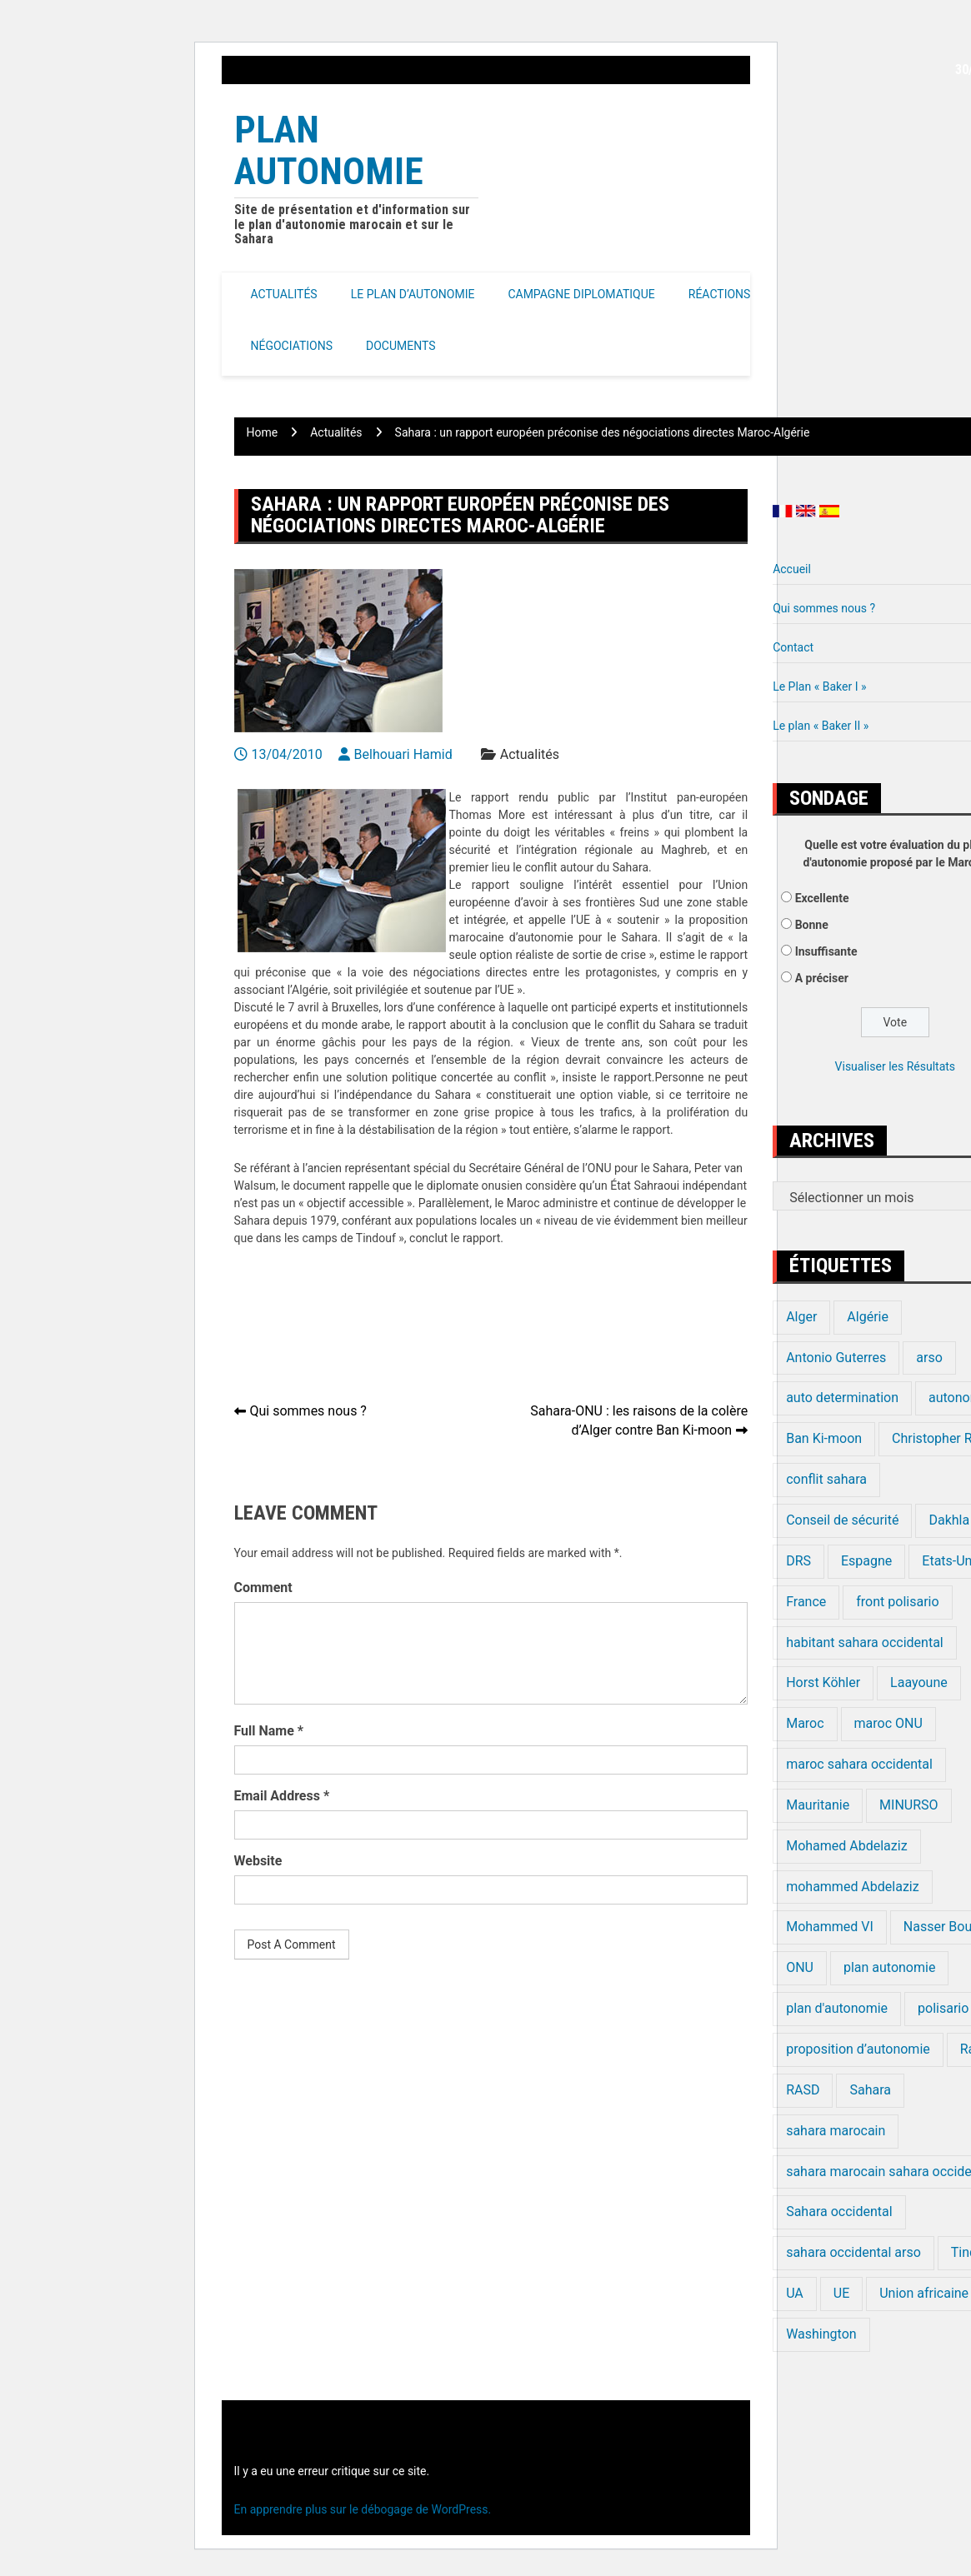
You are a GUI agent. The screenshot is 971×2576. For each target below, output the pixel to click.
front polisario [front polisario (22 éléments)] (897, 1602)
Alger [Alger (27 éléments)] (801, 1317)
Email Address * (282, 1796)
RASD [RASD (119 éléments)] (802, 2090)
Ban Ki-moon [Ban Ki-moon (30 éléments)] (824, 1438)
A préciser (821, 978)
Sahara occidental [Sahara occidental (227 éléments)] (839, 2211)
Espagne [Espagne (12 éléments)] (866, 1561)
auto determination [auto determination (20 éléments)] (842, 1397)
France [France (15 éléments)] (806, 1602)
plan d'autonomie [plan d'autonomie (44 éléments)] (837, 2008)
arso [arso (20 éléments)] (929, 1357)
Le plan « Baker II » (820, 725)
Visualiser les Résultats (895, 1066)
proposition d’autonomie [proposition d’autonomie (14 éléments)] (858, 2049)
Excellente (822, 898)
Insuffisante (826, 951)
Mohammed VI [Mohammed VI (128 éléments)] (829, 1926)
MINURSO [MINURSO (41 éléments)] (908, 1805)
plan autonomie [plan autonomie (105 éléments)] (889, 1967)
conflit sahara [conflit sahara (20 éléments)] (826, 1479)
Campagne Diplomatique (581, 294)
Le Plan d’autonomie (413, 294)
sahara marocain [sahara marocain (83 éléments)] (835, 2131)
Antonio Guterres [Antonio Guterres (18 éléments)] (836, 1357)
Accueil (792, 569)
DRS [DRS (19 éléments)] (798, 1561)
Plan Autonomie (328, 150)
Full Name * (269, 1731)
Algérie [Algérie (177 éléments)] (867, 1317)
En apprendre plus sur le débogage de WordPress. (363, 2509)
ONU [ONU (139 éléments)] (799, 1967)
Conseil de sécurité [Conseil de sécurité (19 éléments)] (842, 1520)
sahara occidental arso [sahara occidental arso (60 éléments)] (853, 2252)
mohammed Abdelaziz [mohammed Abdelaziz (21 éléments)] (852, 1887)
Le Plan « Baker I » (819, 686)
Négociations (292, 345)
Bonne (811, 924)
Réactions (719, 294)
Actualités (284, 294)
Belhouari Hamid (403, 754)
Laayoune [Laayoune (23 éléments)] (919, 1682)
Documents (401, 345)
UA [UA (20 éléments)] (794, 2293)
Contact (793, 647)
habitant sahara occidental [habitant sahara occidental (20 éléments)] (864, 1642)
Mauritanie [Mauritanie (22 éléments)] (817, 1805)
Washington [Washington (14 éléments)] (821, 2334)
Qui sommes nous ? (308, 1411)
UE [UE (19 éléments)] (841, 2293)
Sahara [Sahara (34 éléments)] (870, 2090)
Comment (263, 1587)
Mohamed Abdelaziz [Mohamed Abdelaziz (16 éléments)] (846, 1846)
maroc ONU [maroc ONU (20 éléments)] (888, 1723)
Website (258, 1861)
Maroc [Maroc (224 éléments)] (804, 1723)
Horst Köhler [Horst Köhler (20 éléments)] (823, 1682)
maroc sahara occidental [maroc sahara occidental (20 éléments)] (859, 1764)
